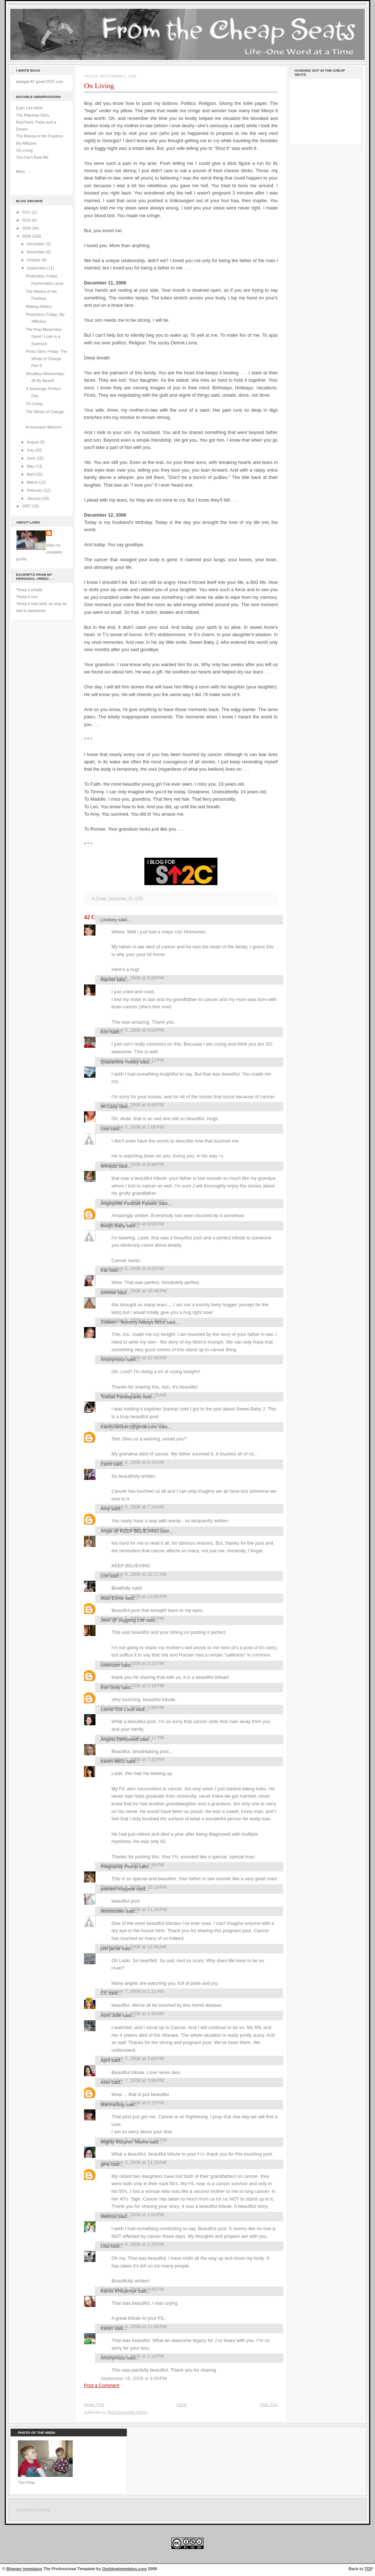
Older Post (269, 2405)
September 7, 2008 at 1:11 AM (132, 1991)
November (36, 252)
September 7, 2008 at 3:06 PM (132, 2058)
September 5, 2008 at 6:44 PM (132, 1104)
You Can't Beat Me (32, 157)
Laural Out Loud (118, 1709)
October (34, 260)
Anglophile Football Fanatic (129, 1203)
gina (105, 2164)
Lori (105, 1576)
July (31, 450)
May (31, 466)
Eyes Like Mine (29, 108)
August (33, 442)
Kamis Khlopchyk (119, 2291)
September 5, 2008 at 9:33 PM (132, 1268)
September (37, 268)
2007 (27, 506)
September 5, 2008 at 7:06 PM (132, 1127)
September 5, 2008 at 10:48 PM (134, 1290)
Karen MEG (113, 1761)
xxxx (105, 2082)
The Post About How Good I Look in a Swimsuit (44, 336)
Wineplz (109, 1166)
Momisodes (113, 1911)
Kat (104, 1270)
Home (182, 2405)
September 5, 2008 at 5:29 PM (132, 978)
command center (33, 2509)
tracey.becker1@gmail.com (129, 1426)
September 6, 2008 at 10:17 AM (133, 1574)
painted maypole (118, 1889)
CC (104, 1993)
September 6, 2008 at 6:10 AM (132, 1462)
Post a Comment (101, 2385)
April (31, 474)
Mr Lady (109, 1106)
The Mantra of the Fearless (39, 136)
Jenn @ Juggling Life (123, 1620)
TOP (368, 2568)
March (33, 482)
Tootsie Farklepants (121, 1397)
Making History (39, 306)
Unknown (110, 1665)
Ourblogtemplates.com (124, 2568)
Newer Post (94, 2405)
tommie (108, 1292)
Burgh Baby (113, 1225)
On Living (24, 150)
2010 (27, 220)
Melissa (109, 2216)
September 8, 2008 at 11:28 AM (133, 2162)
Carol (106, 1464)
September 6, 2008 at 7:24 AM (132, 1507)
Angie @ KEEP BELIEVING (130, 1531)
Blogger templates (24, 2568)
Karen (107, 2328)
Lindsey (109, 919)
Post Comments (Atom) (127, 2412)
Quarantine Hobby (120, 1062)
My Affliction (26, 143)
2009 (27, 228)
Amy (105, 1508)
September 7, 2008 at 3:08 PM (132, 2080)
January (34, 498)
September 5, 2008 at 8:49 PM (132, 1164)
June (31, 458)
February (35, 490)
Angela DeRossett (120, 1739)
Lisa (105, 1129)
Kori (105, 1032)
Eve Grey (110, 1687)
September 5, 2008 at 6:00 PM (132, 1030)
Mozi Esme (112, 1598)
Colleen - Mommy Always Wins (133, 1322)
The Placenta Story (32, 115)
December (36, 244)
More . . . (23, 171)
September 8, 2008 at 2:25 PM (132, 2244)
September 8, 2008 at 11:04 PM (134, 2326)
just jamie (111, 1948)
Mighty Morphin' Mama (124, 2142)
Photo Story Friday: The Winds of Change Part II (46, 358)
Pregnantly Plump (119, 1866)
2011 (27, 212)
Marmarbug (113, 2104)
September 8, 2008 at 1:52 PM (132, 2214)
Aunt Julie (111, 2015)
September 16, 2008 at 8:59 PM (134, 2378)
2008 (27, 236)
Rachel (108, 979)
